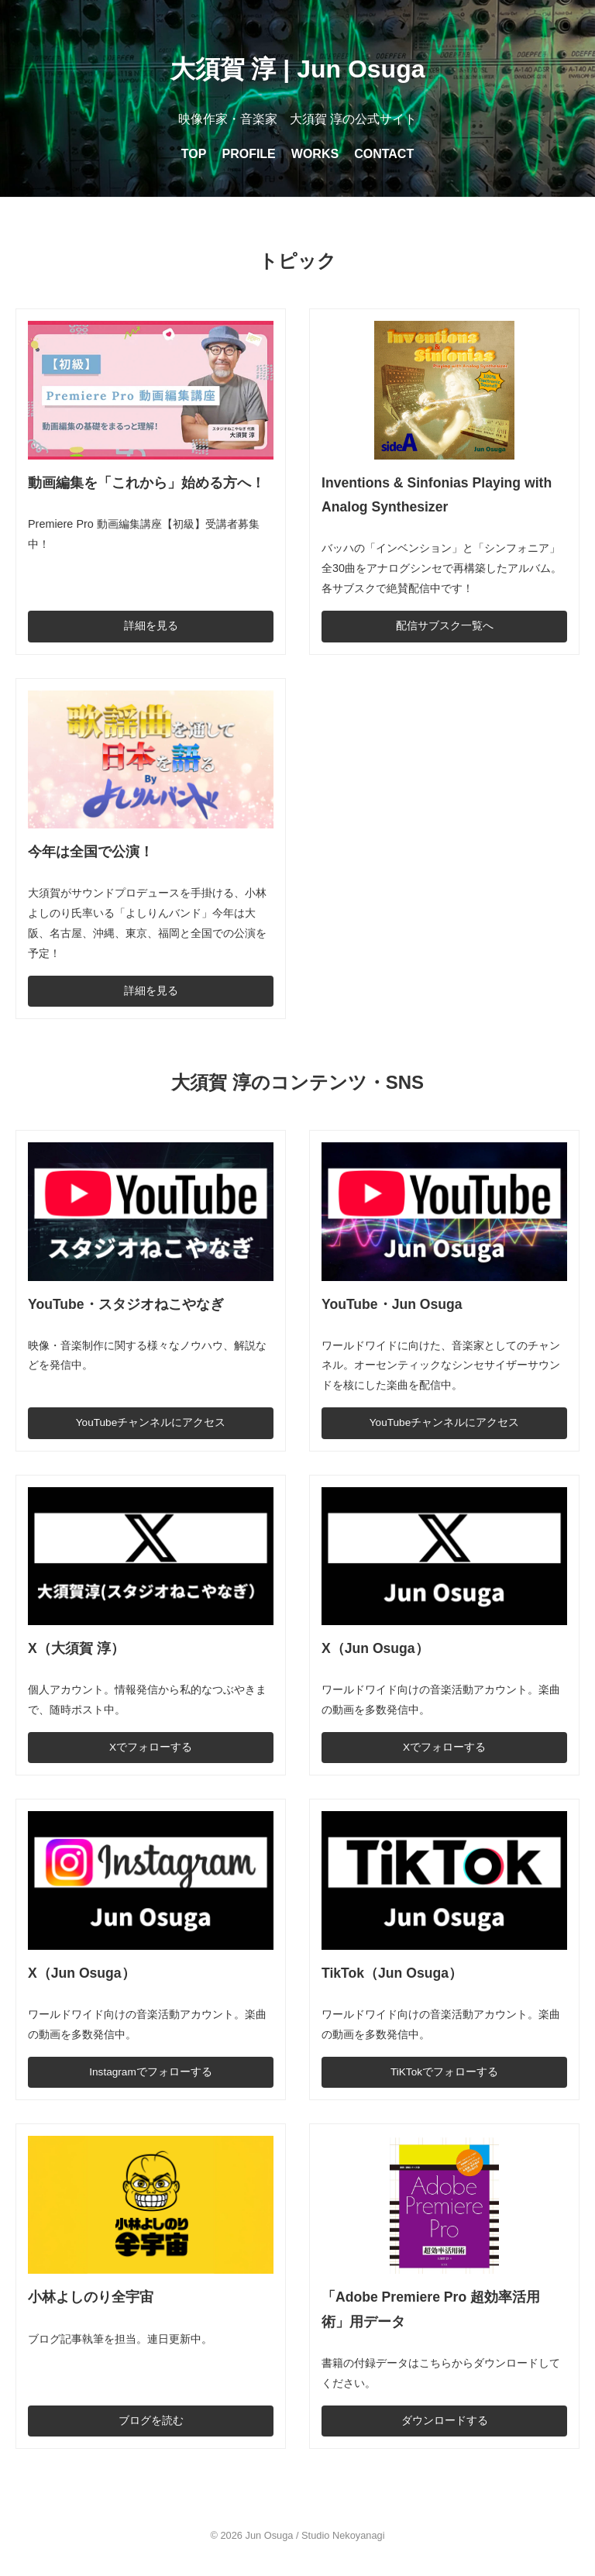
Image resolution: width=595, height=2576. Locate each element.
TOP (194, 153)
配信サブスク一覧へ (445, 626)
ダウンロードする (444, 2420)
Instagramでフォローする (150, 2072)
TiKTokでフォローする (444, 2072)
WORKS (315, 153)
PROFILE (248, 153)
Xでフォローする (150, 1747)
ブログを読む (151, 2420)
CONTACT (384, 153)
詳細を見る (151, 626)
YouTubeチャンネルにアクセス (150, 1422)
